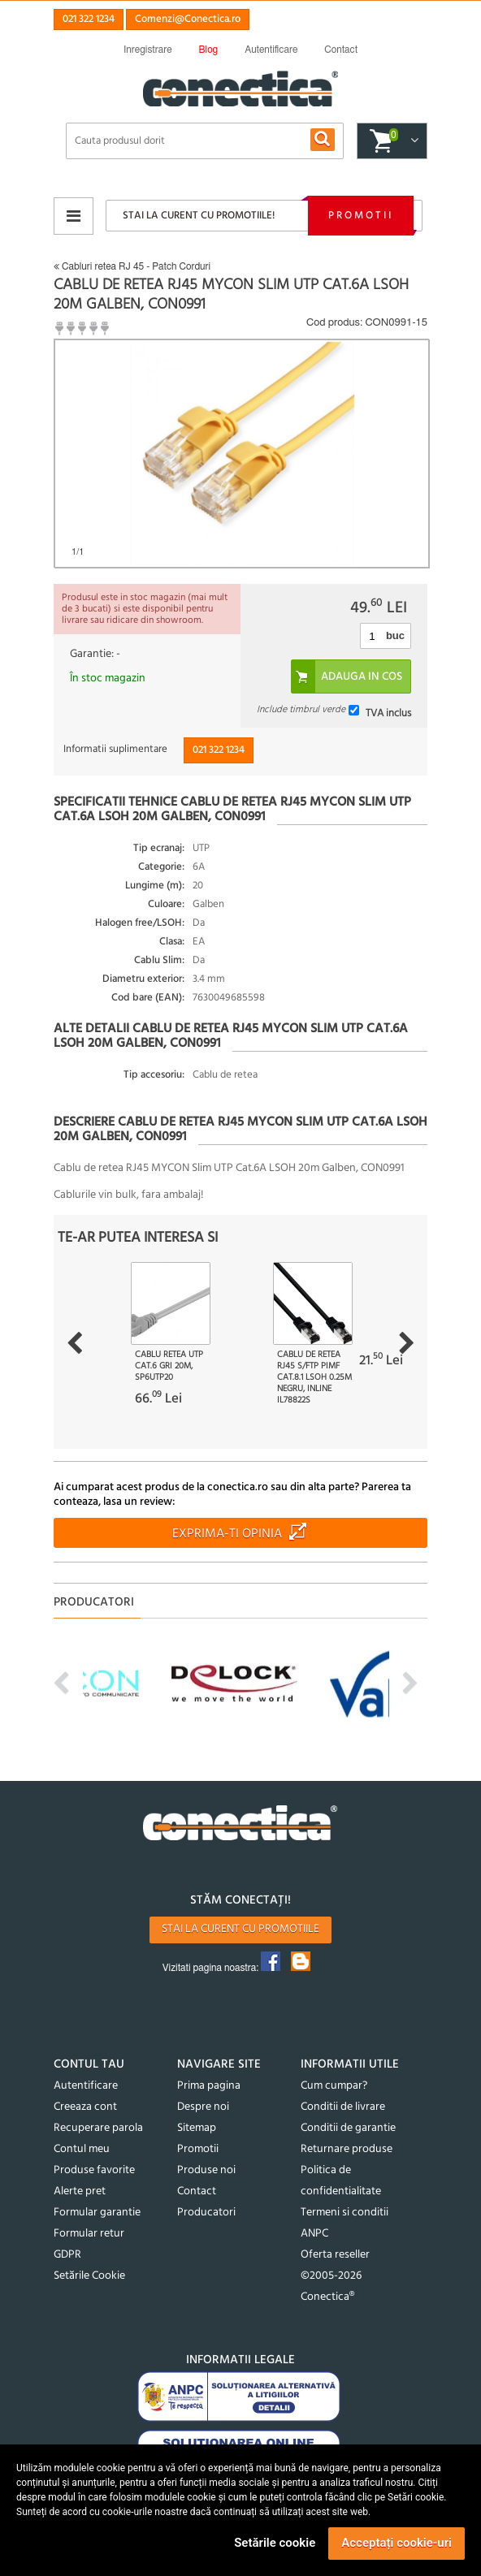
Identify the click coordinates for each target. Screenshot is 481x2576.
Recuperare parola (98, 2128)
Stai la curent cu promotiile (240, 1929)
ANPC (314, 2233)
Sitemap (196, 2128)
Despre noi (203, 2107)
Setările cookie (274, 2542)
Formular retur (89, 2233)
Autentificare (86, 2086)
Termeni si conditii (344, 2212)
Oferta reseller (335, 2254)
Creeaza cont (85, 2107)
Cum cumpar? (334, 2086)
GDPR (67, 2254)
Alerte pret (80, 2191)
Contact (196, 2191)
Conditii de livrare (343, 2107)
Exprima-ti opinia (227, 1534)
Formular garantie (97, 2212)
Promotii (360, 215)
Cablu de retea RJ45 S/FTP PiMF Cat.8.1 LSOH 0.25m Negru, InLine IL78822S (314, 1377)
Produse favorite (94, 2170)
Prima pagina (208, 2086)
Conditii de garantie (348, 2128)
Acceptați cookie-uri (396, 2542)
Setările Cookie (89, 2276)
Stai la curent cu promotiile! (199, 215)
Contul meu (82, 2149)
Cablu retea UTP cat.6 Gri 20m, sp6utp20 (169, 1366)
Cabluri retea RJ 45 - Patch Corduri (132, 266)
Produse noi (206, 2170)
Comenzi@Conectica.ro (187, 19)
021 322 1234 (89, 19)
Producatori (206, 2212)
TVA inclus (388, 712)
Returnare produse (346, 2149)
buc (395, 635)
